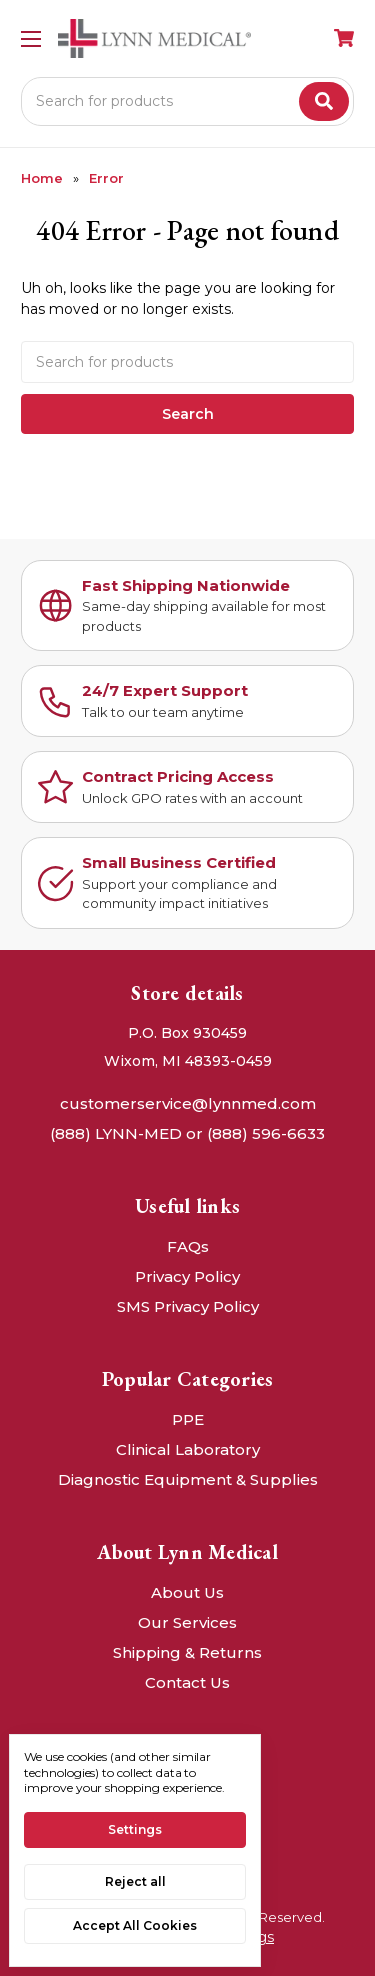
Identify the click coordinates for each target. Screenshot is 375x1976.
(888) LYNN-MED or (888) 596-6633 (187, 1133)
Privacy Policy (187, 1276)
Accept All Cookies (135, 1925)
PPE (188, 1419)
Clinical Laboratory (188, 1449)
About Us (187, 1592)
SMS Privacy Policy (188, 1306)
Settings (135, 1829)
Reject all (135, 1881)
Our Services (187, 1622)
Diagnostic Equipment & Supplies (188, 1479)
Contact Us (187, 1682)
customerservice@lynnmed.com (188, 1103)
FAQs (188, 1246)
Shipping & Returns (187, 1652)
